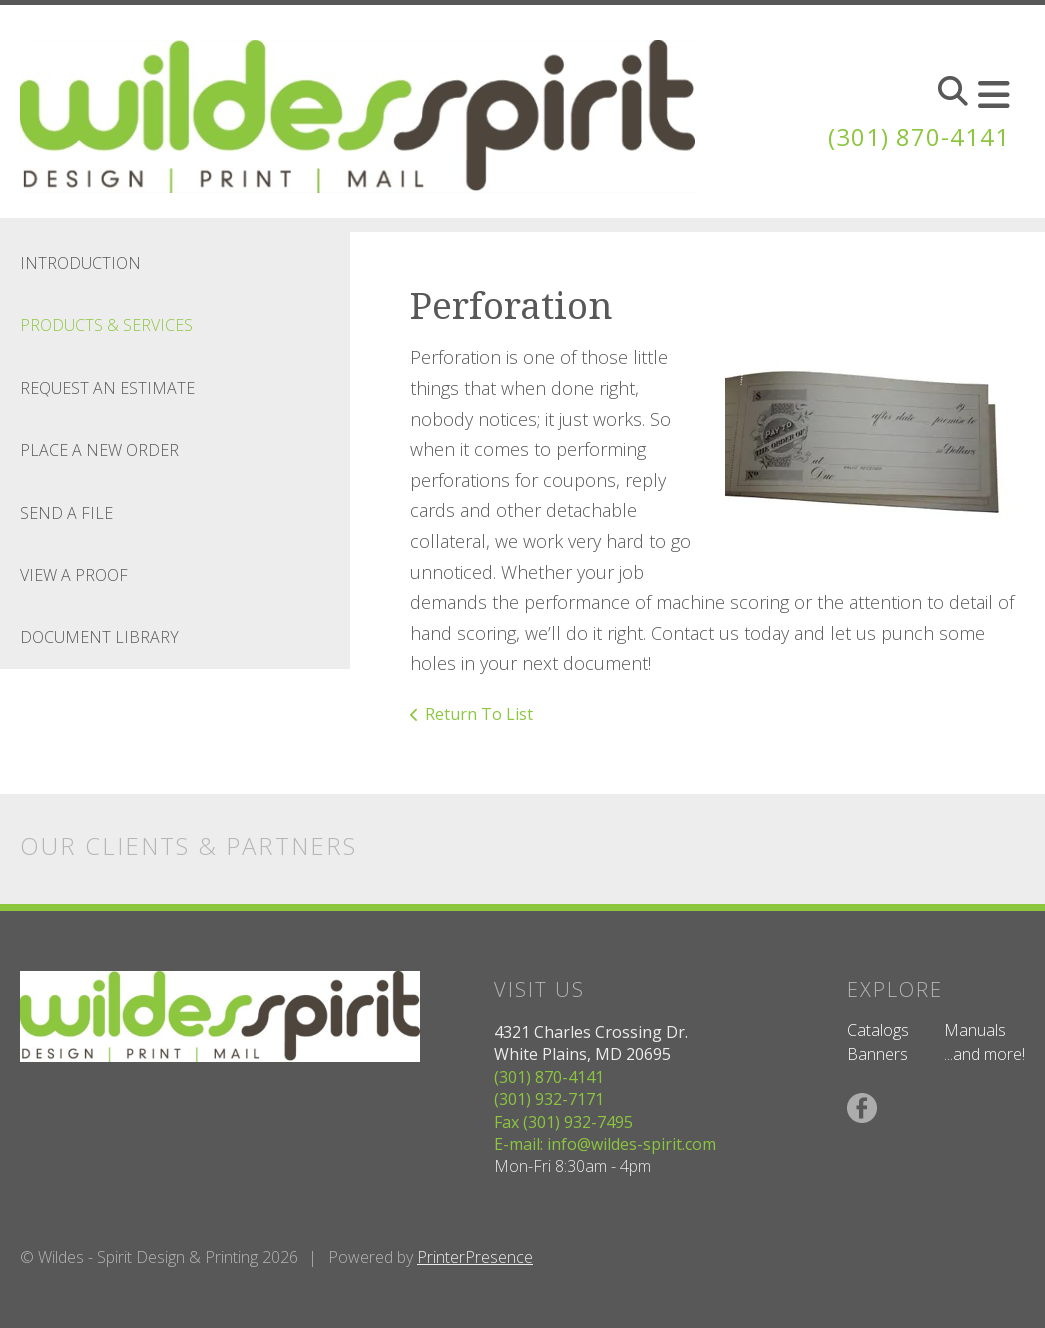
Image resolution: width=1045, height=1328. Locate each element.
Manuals (975, 1030)
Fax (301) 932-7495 (563, 1122)
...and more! (984, 1054)
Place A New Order (99, 450)
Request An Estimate (107, 388)
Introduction (80, 263)
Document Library (99, 637)
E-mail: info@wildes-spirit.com (605, 1144)
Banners (877, 1054)
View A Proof (74, 575)
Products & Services (106, 325)
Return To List (479, 714)
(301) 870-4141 (919, 136)
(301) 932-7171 (549, 1099)
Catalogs (878, 1030)
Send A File (66, 513)
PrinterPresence (475, 1257)
